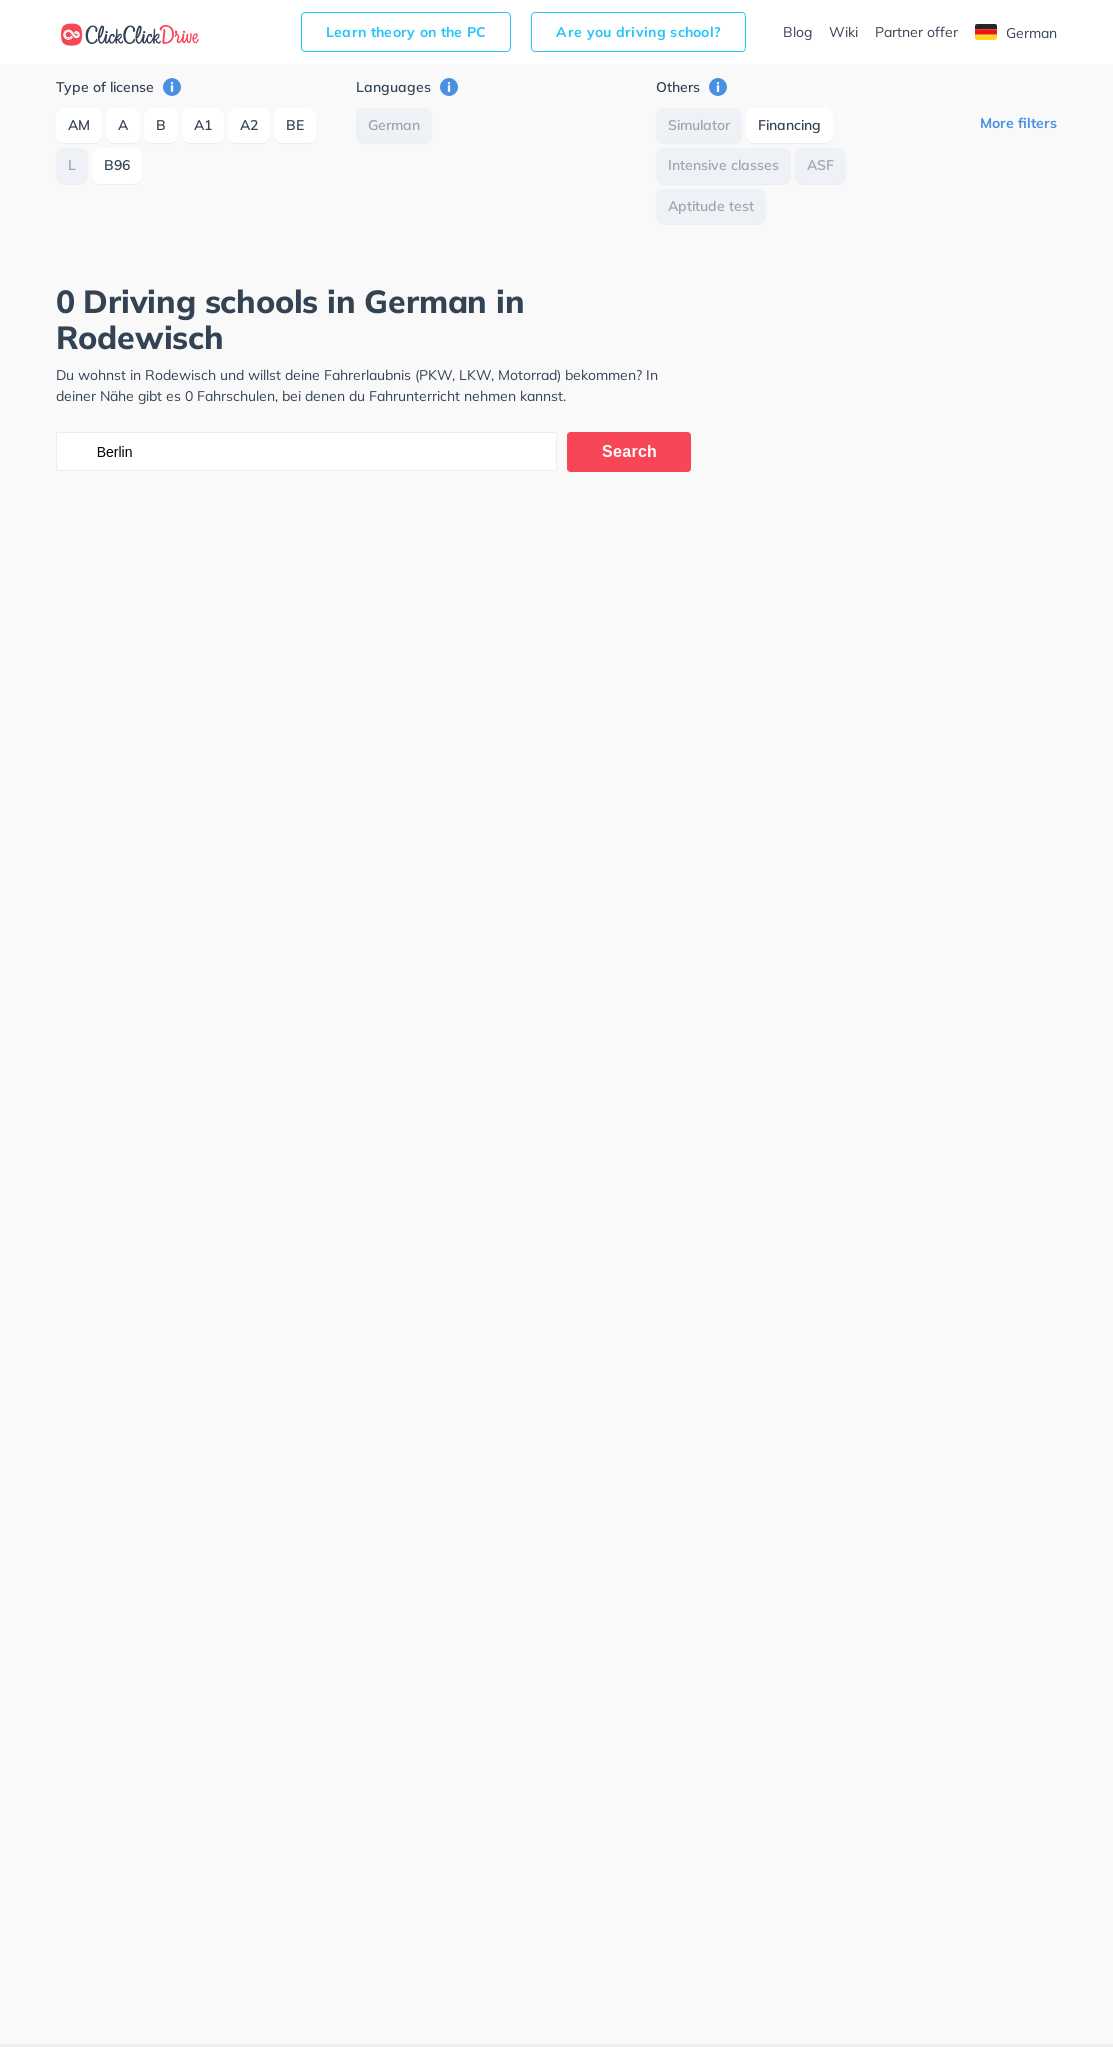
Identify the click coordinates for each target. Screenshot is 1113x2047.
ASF (820, 165)
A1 (203, 125)
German (1016, 33)
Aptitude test (711, 206)
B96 (117, 165)
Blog (797, 32)
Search (629, 451)
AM (79, 125)
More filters (1018, 123)
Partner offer (916, 32)
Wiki (843, 32)
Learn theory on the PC (406, 32)
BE (295, 125)
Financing (789, 125)
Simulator (699, 125)
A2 (249, 125)
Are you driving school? (638, 32)
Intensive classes (723, 165)
